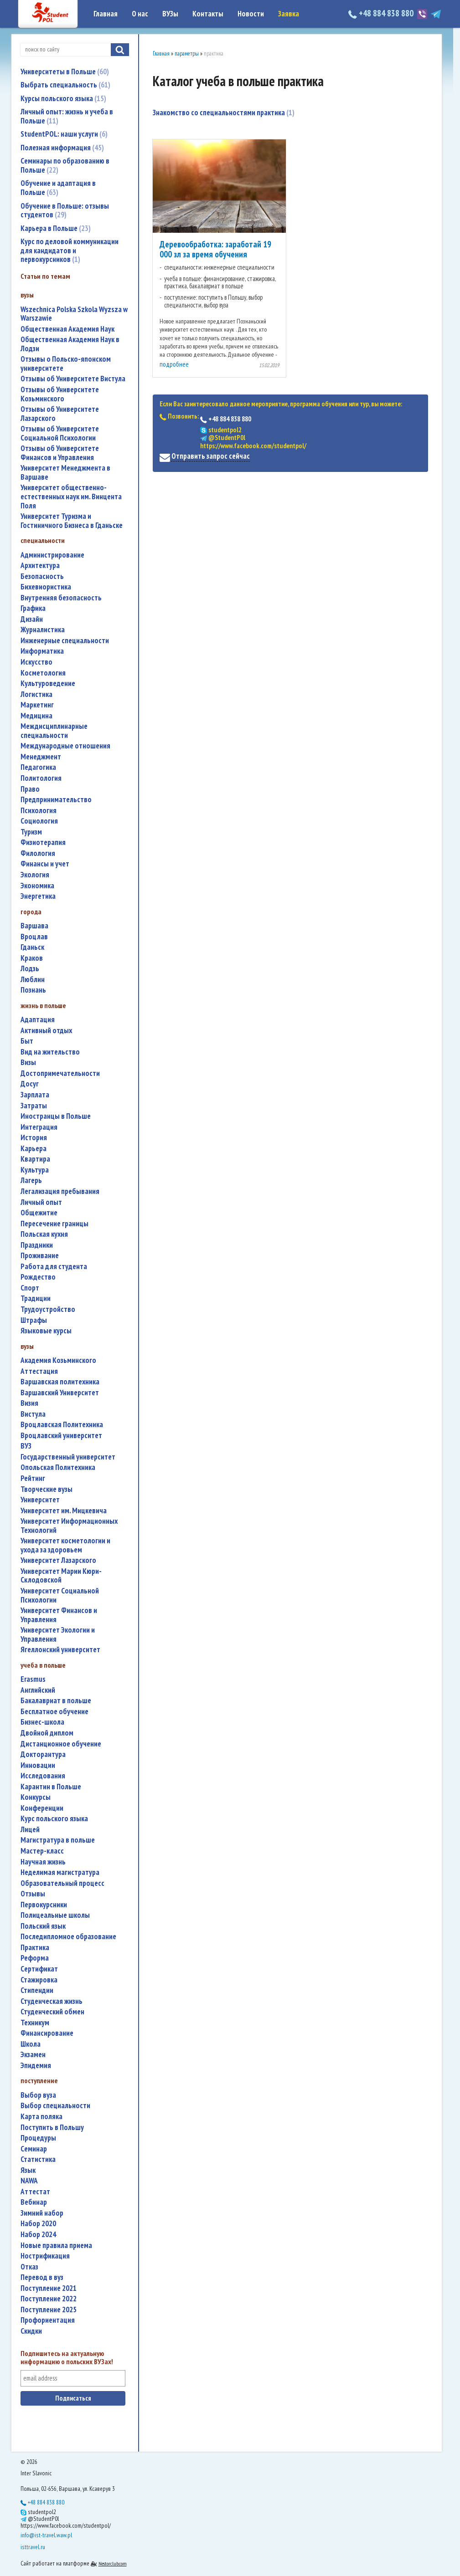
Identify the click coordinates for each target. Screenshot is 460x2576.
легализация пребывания (60, 1191)
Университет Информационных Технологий (69, 1525)
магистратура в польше (58, 1840)
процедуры (38, 2138)
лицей (30, 1829)
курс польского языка (54, 1818)
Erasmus (33, 1679)
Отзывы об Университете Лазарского (60, 414)
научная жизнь (43, 1862)
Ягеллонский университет (60, 1649)
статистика (38, 2159)
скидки (31, 2331)
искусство (36, 662)
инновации (38, 1765)
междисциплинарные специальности (54, 731)
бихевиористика (46, 587)
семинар (34, 2149)
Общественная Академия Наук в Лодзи (70, 344)
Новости (251, 14)
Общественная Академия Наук (67, 329)
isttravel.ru (33, 2547)
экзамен (33, 2054)
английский (38, 1690)
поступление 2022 (49, 2299)
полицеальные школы (55, 1915)
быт (27, 1041)
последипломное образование (68, 1936)
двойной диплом (47, 1733)
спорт (30, 1288)
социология (39, 821)
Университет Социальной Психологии (60, 1595)
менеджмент (41, 757)
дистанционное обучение (61, 1744)
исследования (43, 1776)
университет (40, 1500)
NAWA (29, 2181)
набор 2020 (38, 2223)
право (30, 789)
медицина (36, 716)
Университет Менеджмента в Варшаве (65, 472)
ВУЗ (26, 1446)
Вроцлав (34, 937)
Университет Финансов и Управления (59, 1615)
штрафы (34, 1320)
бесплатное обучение (54, 1711)
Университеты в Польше (65, 72)
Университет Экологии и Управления (58, 1634)
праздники (37, 1245)
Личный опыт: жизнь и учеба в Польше (67, 116)
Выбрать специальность (65, 85)
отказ (29, 2267)
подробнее (174, 364)
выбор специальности (55, 2105)
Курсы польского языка (63, 98)
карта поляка (41, 2116)
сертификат (39, 1969)
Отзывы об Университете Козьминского (60, 394)
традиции (36, 1298)
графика (33, 608)
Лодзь (30, 968)
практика (35, 1947)
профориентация (48, 2320)
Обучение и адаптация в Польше (58, 187)
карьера (34, 1148)
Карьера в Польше (56, 228)
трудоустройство (48, 1309)
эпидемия (36, 2065)
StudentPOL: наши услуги (64, 134)
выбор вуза (38, 2095)
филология (38, 853)
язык (28, 2170)
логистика (36, 694)
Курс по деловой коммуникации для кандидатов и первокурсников (70, 250)
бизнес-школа (42, 1722)
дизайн (32, 619)
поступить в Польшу (52, 2127)
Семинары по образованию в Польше (65, 165)
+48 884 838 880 (381, 13)
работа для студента (54, 1266)
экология (35, 875)
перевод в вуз (42, 2277)
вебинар (34, 2202)
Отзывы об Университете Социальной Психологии (60, 433)
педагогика (38, 767)
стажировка (39, 1980)
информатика (42, 651)
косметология (43, 673)
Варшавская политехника (60, 1382)
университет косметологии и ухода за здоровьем (65, 1545)
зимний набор (42, 2213)
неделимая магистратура (60, 1872)
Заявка (288, 14)
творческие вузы (46, 1489)
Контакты (207, 14)
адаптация (38, 1019)
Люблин (33, 979)
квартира (35, 1159)
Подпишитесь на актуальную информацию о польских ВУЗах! (67, 2357)
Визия (29, 1403)
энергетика (38, 896)
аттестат (35, 2192)
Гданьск (32, 947)
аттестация (39, 1371)
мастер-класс (42, 1851)
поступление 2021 (49, 2288)
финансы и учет (45, 864)
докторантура (43, 1754)
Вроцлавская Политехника (62, 1424)
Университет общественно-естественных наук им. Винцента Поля (71, 496)
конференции (42, 1808)
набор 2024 (38, 2234)
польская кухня (44, 1234)
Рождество (38, 1277)
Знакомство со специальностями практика (224, 113)
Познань (33, 990)
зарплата (35, 1095)
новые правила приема (56, 2245)
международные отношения (65, 746)
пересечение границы (54, 1224)
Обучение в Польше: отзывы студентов (65, 210)
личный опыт (41, 1202)
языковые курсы (46, 1331)
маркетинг (37, 705)
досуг (30, 1084)
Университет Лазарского (58, 1560)
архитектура (40, 565)
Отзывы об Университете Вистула (73, 379)
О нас (140, 14)
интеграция (39, 1127)
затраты (34, 1106)
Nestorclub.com (112, 2563)
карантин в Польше (51, 1787)
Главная (105, 14)
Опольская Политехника (58, 1467)
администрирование (52, 555)
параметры (187, 53)
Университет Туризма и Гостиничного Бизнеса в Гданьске (72, 521)
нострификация (45, 2256)
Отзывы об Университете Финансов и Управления (60, 453)
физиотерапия (43, 842)
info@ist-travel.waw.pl (46, 2535)
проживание (40, 1255)
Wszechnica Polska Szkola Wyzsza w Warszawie (74, 314)
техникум (35, 2023)
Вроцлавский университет (61, 1435)
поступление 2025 (49, 2310)
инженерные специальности (65, 640)
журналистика (43, 630)
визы (28, 1062)
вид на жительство (50, 1052)
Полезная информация (62, 148)
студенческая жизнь (52, 2001)
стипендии (37, 1990)
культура (35, 1170)
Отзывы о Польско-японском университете (66, 363)
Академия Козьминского (58, 1360)
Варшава (34, 926)
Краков (32, 958)
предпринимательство (56, 799)
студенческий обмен (52, 2012)
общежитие (39, 1213)
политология (41, 778)
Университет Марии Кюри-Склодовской (61, 1576)
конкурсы (36, 1797)
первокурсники (44, 1905)
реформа (35, 1958)
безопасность (42, 576)
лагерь (31, 1180)
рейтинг (33, 1478)
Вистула (33, 1414)
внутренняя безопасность (61, 598)
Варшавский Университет (60, 1393)
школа (31, 2044)
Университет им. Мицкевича (64, 1511)
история (34, 1137)
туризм (31, 832)
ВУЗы (170, 14)
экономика (37, 886)
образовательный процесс (62, 1883)
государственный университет (68, 1457)
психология (39, 810)
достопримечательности (60, 1073)
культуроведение (48, 683)
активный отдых (46, 1030)
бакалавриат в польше (56, 1700)
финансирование (47, 2033)
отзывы (33, 1894)
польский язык (43, 1926)
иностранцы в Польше (56, 1116)
